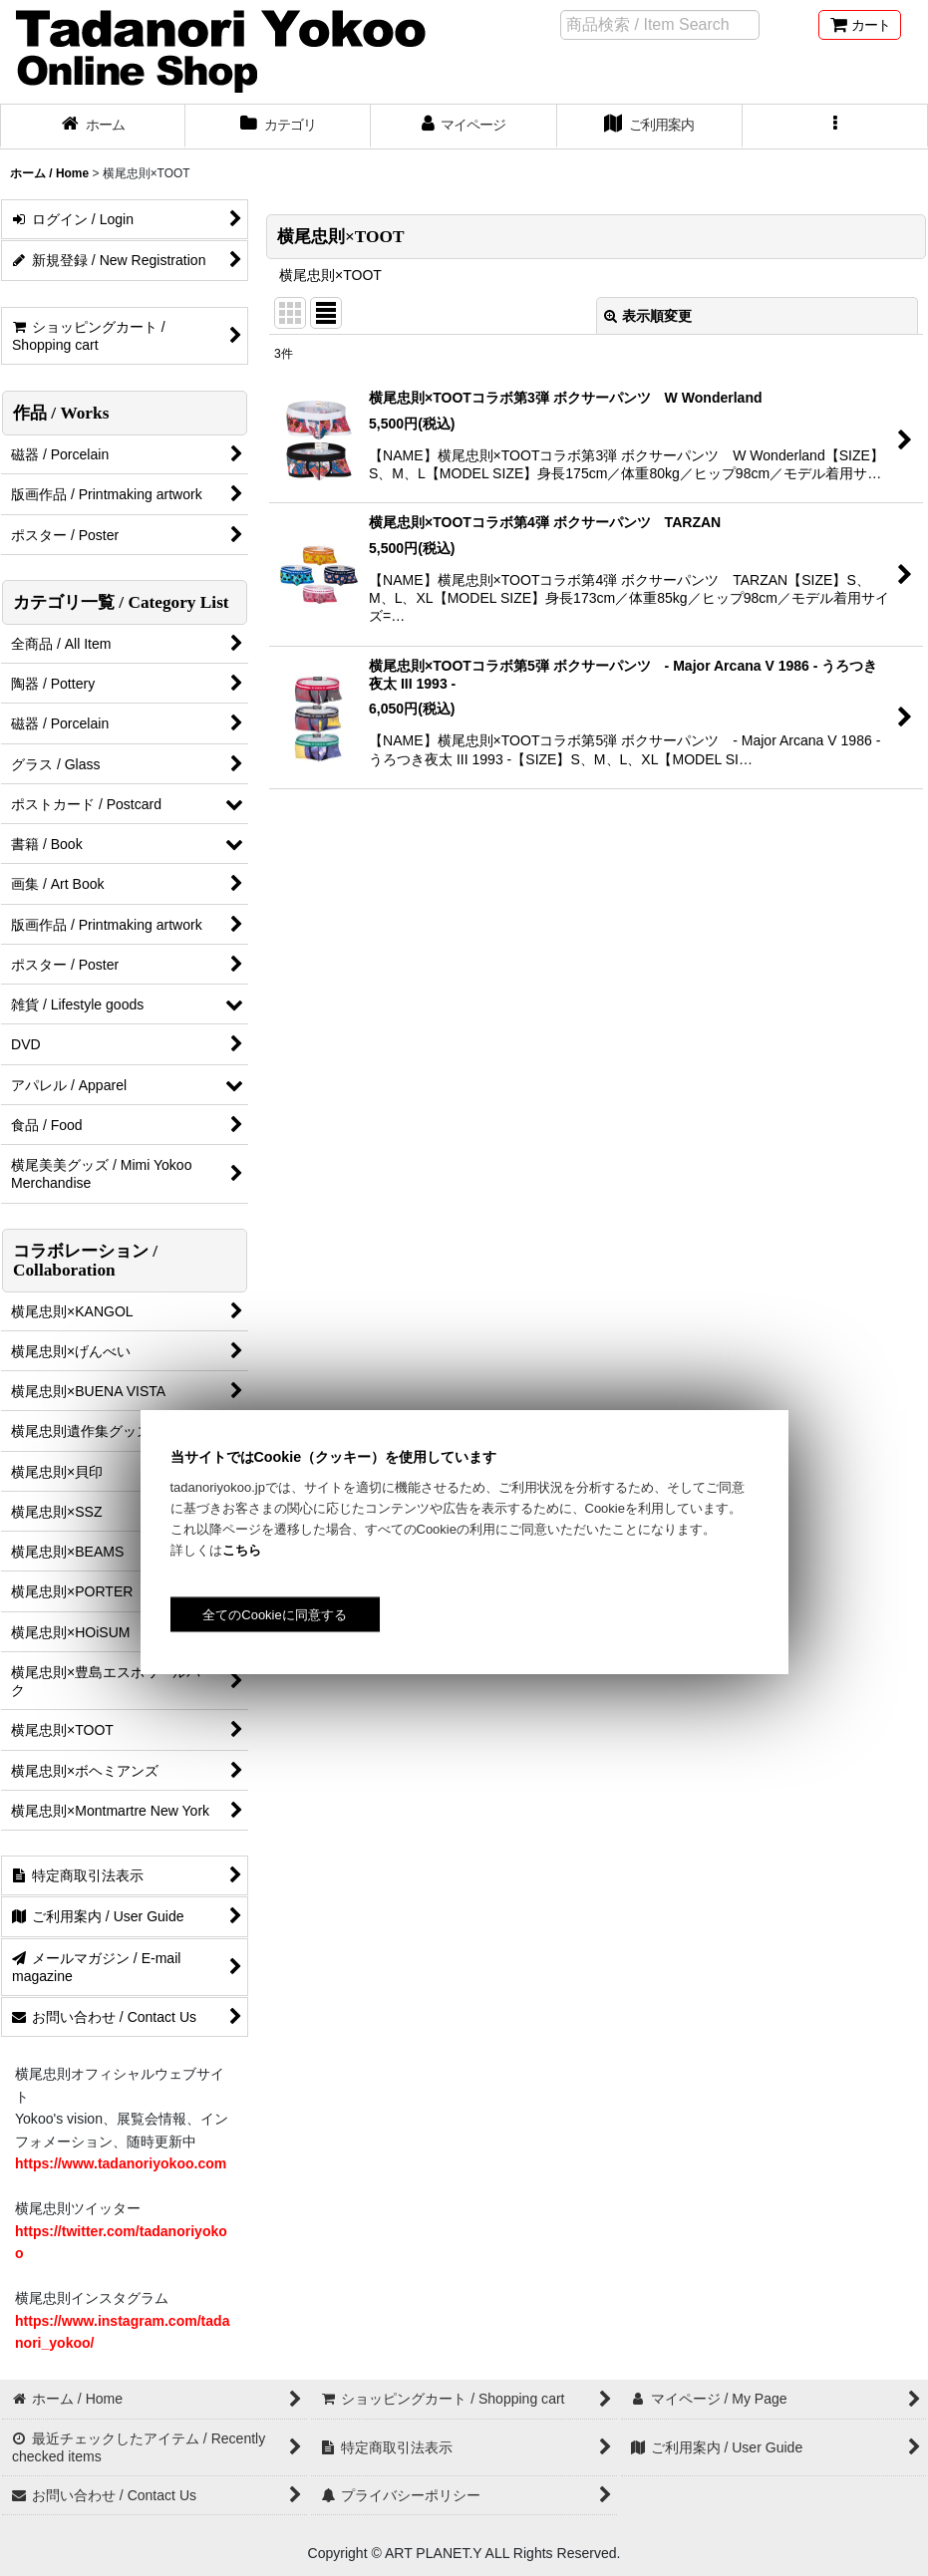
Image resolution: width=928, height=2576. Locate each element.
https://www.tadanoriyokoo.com (120, 2163)
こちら (241, 1550)
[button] (835, 126)
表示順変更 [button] (648, 316)
